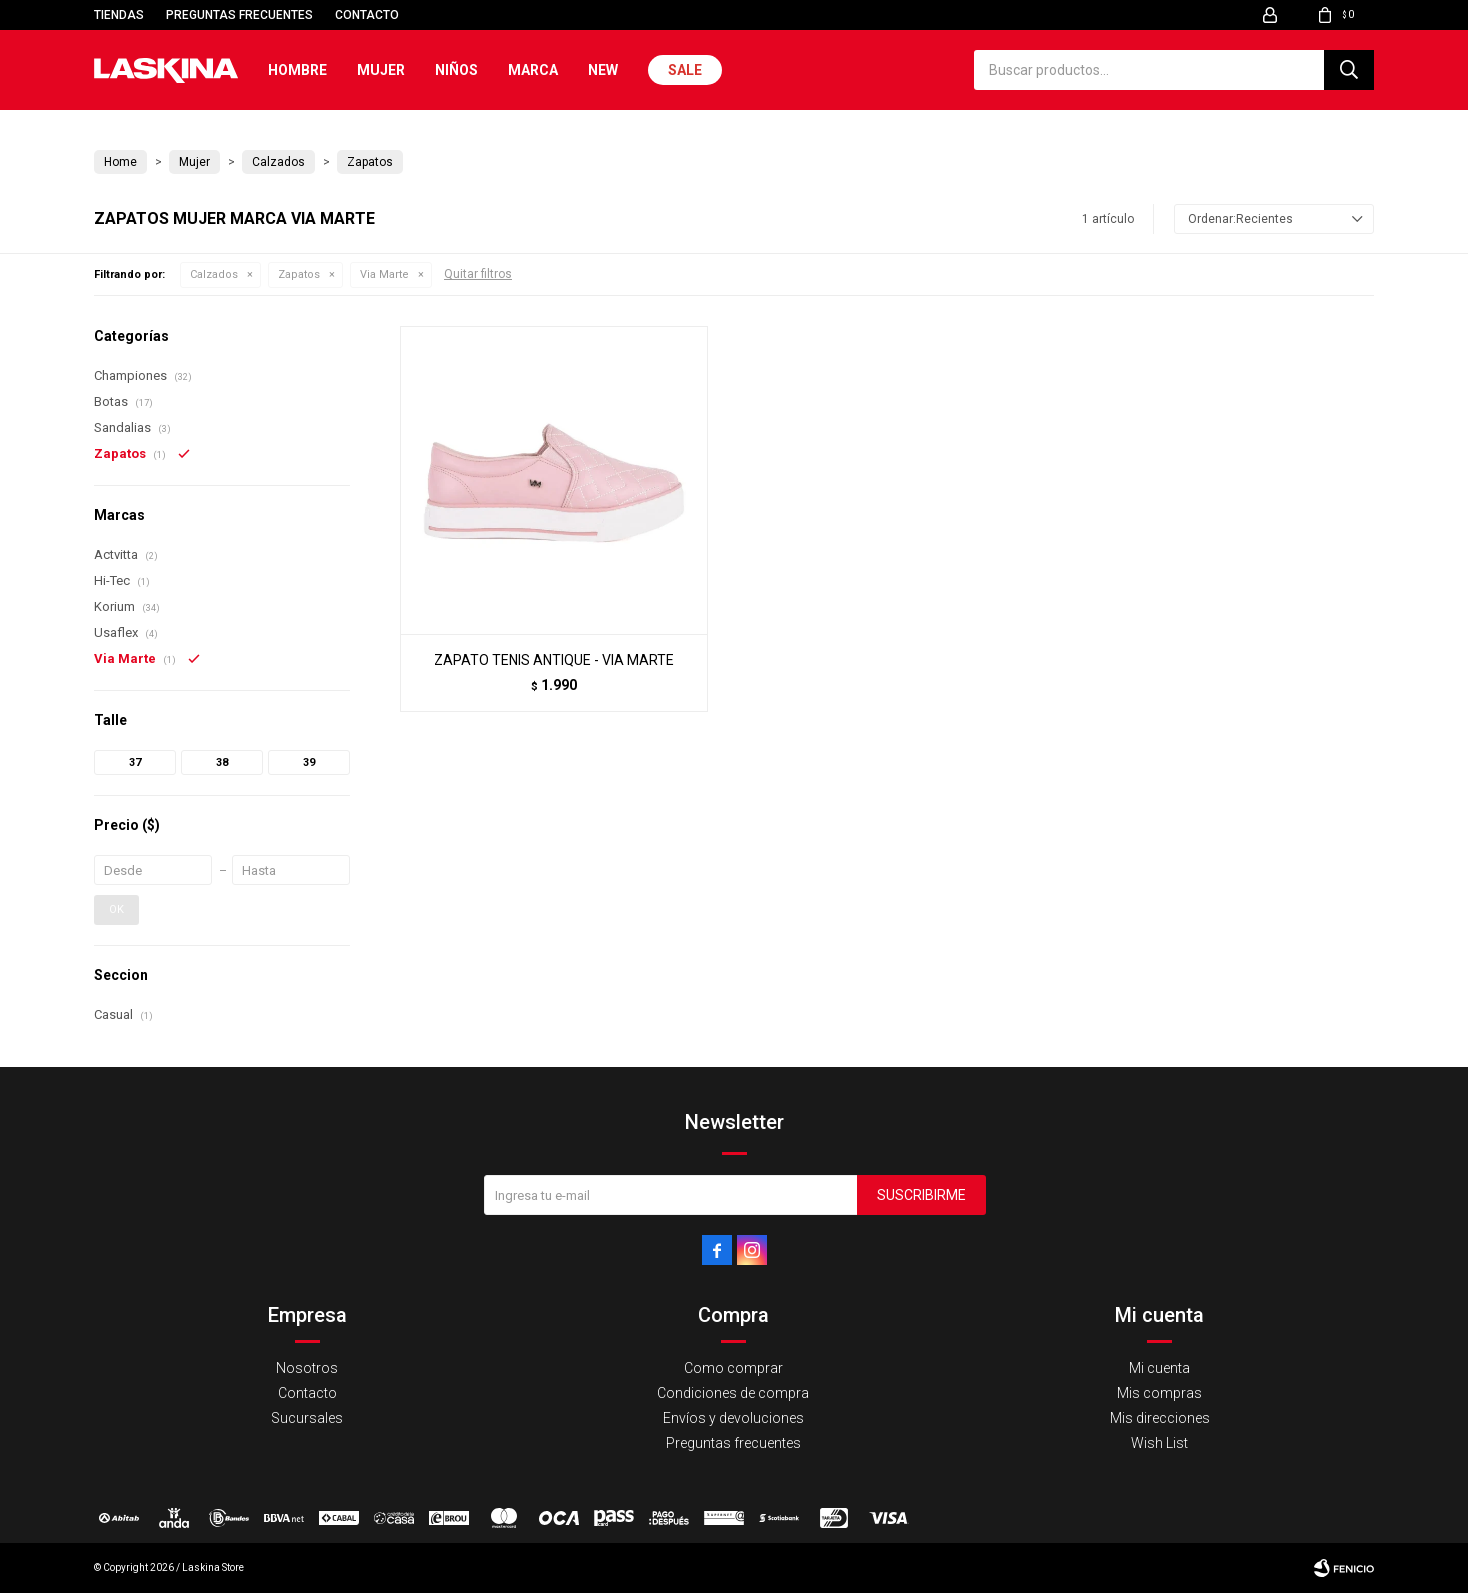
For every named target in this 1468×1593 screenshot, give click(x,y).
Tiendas (119, 15)
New (603, 70)
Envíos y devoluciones (733, 1418)
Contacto (367, 15)
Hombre (297, 70)
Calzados (214, 274)
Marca (533, 70)
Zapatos (299, 274)
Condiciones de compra (733, 1393)
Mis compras (1159, 1393)
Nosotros (307, 1368)
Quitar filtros (478, 274)
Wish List (1159, 1443)
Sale (685, 70)
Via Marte (384, 274)
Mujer (381, 70)
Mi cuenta (1159, 1368)
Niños (456, 70)
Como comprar (733, 1368)
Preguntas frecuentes (239, 15)
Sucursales (307, 1418)
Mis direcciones (1160, 1418)
